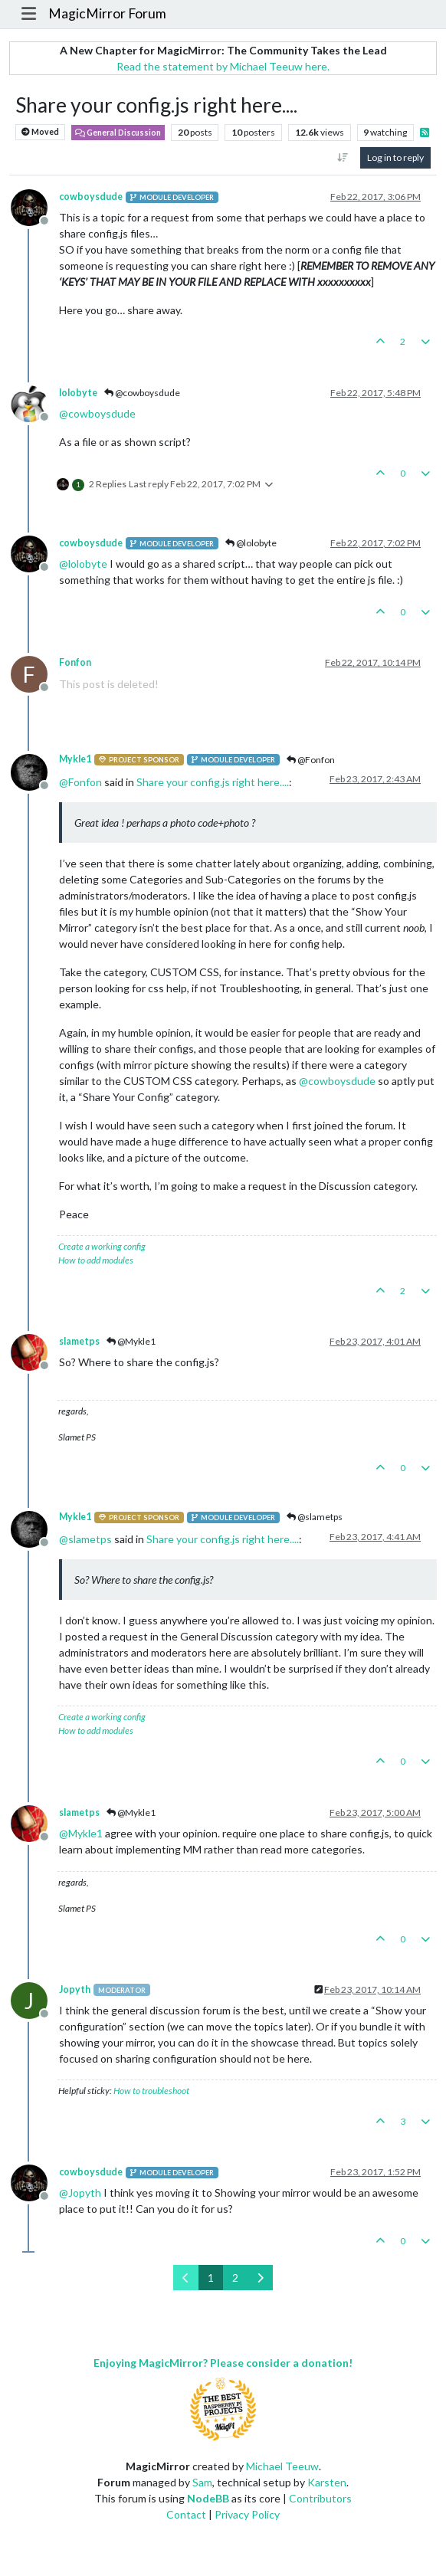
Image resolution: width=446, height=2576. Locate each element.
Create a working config (102, 1246)
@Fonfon (311, 759)
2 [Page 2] (235, 2277)
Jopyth (74, 1989)
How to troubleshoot (151, 2090)
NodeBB (208, 2498)
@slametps (315, 1516)
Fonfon (75, 662)
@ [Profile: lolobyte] (83, 563)
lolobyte (78, 392)
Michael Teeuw (282, 2466)
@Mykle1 (131, 1341)
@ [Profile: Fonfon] (80, 781)
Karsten (326, 2482)
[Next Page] (260, 2277)
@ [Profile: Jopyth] (80, 2192)
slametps (79, 1341)
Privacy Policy (247, 2514)
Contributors (320, 2498)
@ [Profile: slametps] (85, 1538)
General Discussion (118, 132)
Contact (186, 2514)
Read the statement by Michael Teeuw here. (223, 66)
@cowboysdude (142, 392)
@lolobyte (251, 543)
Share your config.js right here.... (212, 781)
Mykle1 (75, 759)
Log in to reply (395, 157)
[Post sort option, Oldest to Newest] (343, 158)
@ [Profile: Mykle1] (81, 1833)
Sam (202, 2482)
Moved (40, 132)
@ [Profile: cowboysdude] (97, 413)
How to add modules (95, 1260)
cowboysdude (91, 196)
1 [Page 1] (211, 2277)
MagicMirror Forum (107, 13)
